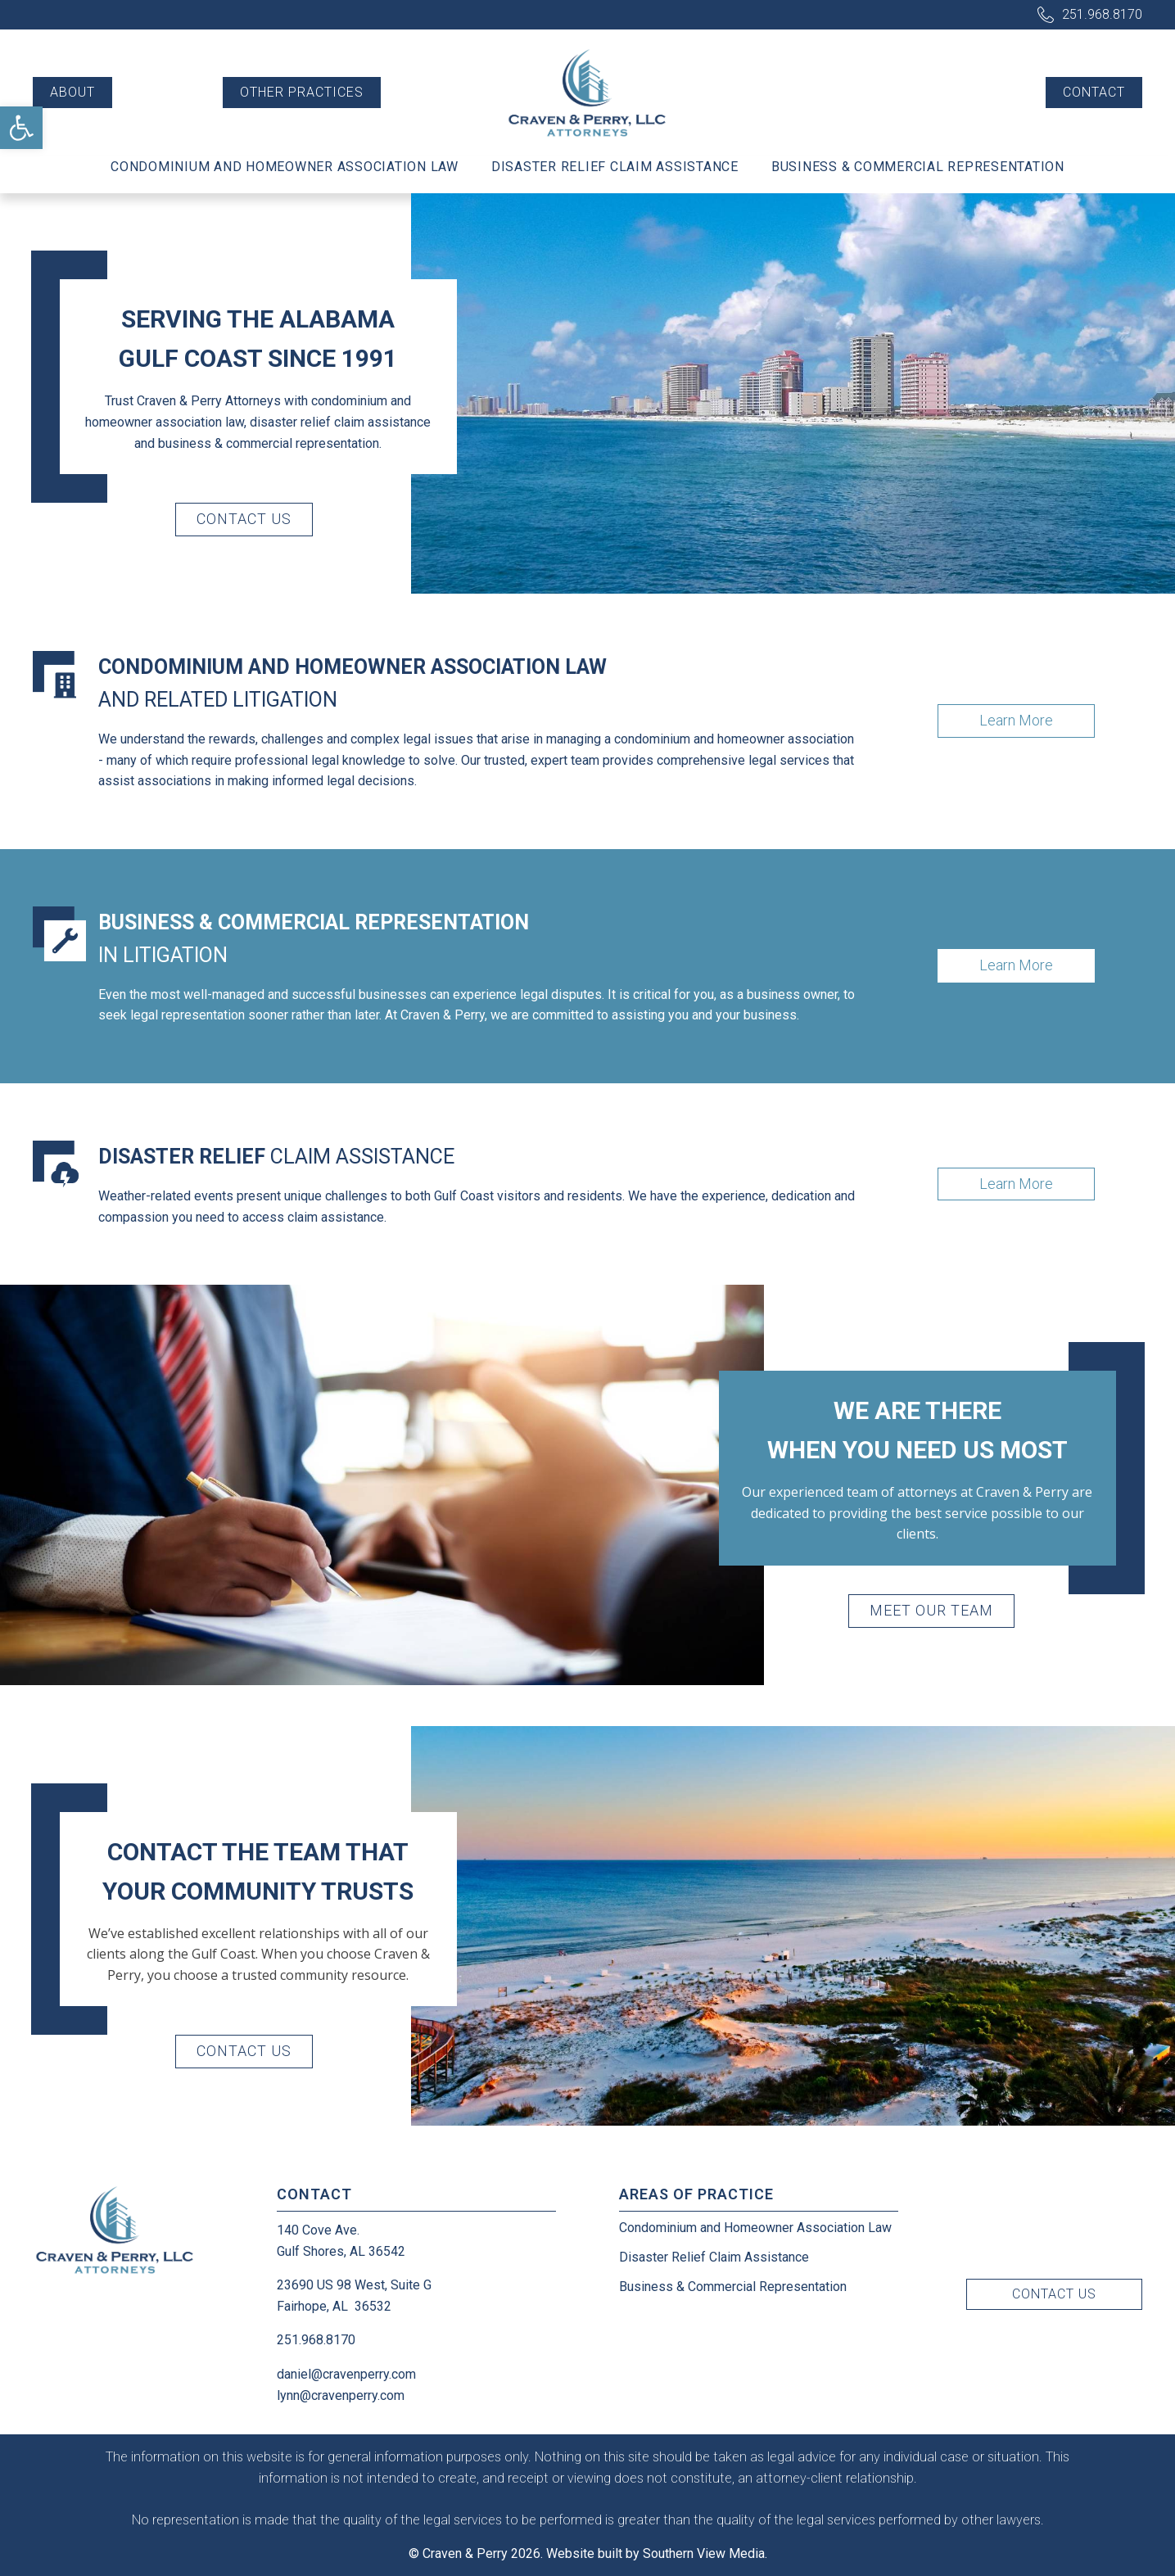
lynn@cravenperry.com (340, 2395)
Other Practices (302, 92)
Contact (1094, 92)
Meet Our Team (931, 1610)
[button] (21, 127)
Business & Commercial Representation (917, 166)
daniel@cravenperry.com (346, 2374)
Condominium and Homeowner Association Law (285, 166)
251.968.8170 (1102, 14)
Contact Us (244, 518)
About (72, 92)
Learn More (1016, 720)
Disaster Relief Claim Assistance (615, 166)
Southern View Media (704, 2553)
